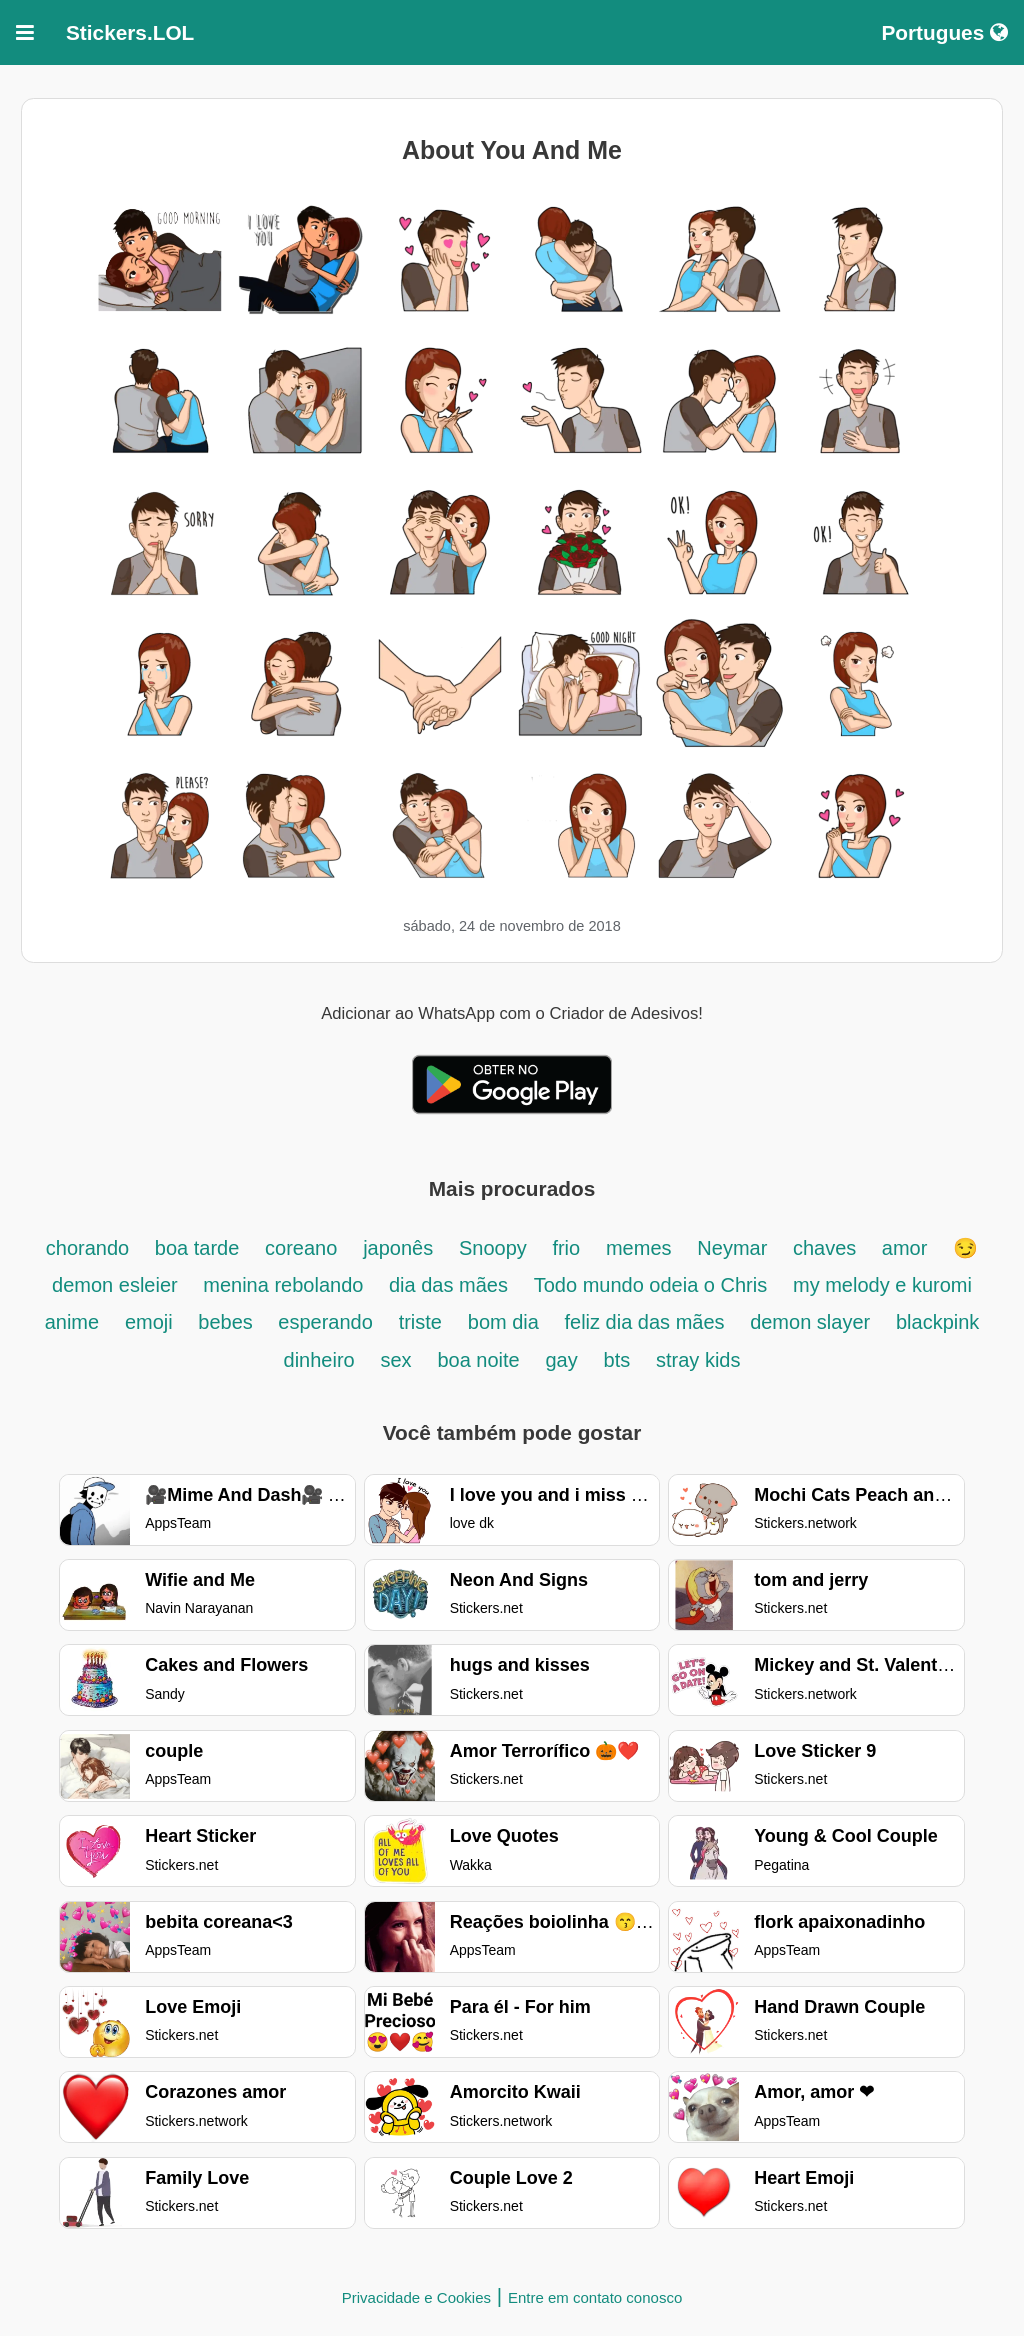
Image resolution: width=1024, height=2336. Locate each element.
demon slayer (810, 1322)
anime (72, 1322)
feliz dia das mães (647, 1322)
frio (566, 1248)
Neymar (735, 1248)
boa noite (478, 1360)
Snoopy (495, 1248)
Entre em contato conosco (595, 2297)
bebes (228, 1322)
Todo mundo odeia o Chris (650, 1285)
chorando (90, 1248)
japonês (398, 1248)
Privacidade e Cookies (416, 2297)
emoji (151, 1322)
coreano (301, 1248)
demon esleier (117, 1285)
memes (639, 1248)
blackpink (937, 1322)
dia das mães (448, 1285)
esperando (325, 1322)
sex (396, 1360)
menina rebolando (286, 1285)
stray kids (698, 1360)
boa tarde (197, 1248)
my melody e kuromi (882, 1285)
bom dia (506, 1322)
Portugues (944, 32)
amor (905, 1248)
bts (617, 1360)
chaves (827, 1248)
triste (420, 1322)
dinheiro (319, 1360)
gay (561, 1360)
